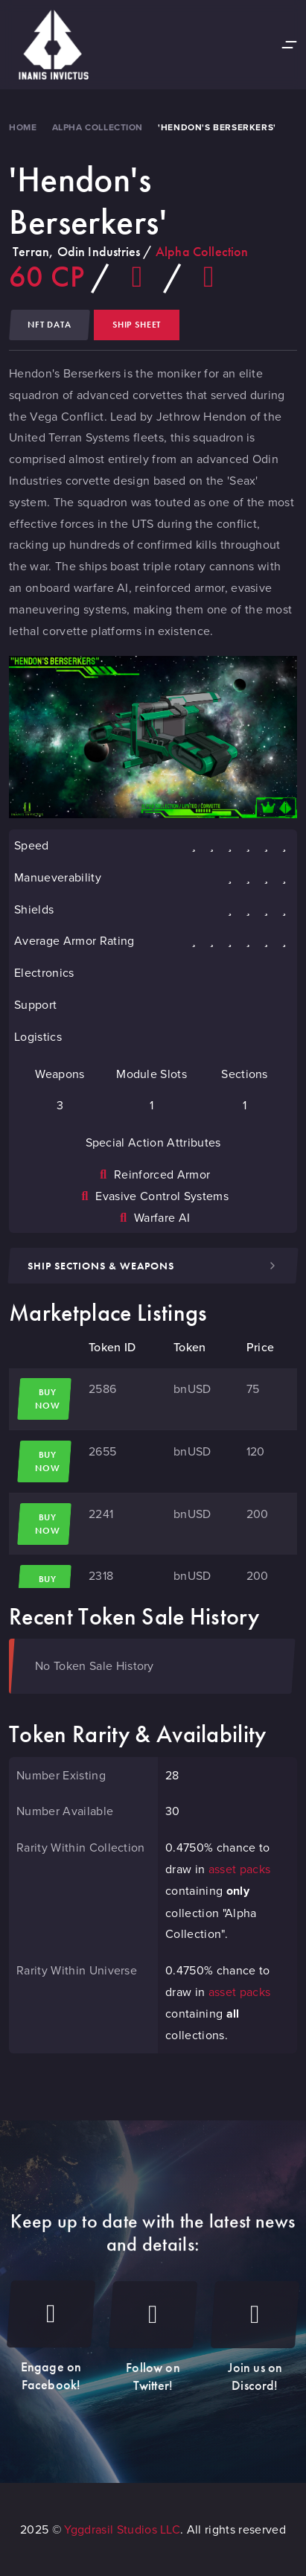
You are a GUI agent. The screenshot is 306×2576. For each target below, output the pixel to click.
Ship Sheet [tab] (136, 325)
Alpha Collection (98, 127)
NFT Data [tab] (49, 325)
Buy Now (43, 1399)
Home (22, 127)
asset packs (239, 1869)
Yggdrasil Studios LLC (122, 2529)
